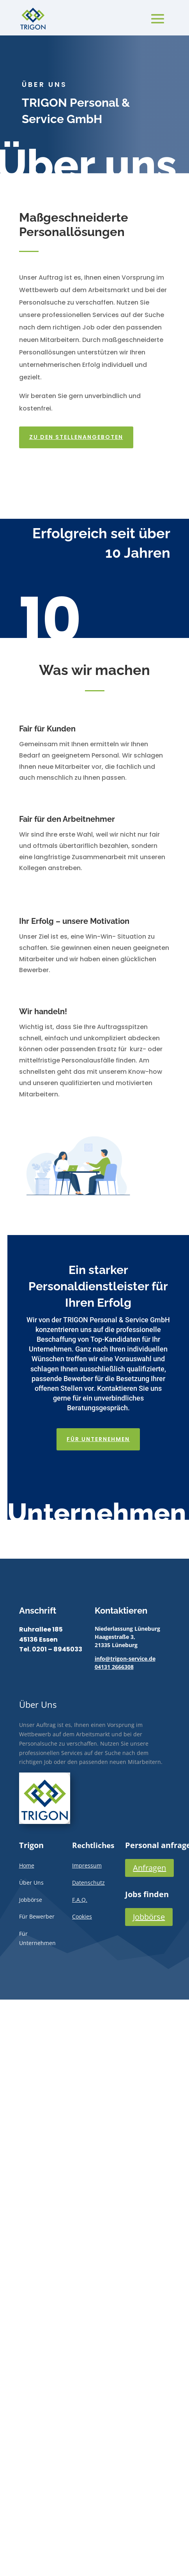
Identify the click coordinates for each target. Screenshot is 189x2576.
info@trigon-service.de (125, 1658)
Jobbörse (149, 1917)
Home (26, 1865)
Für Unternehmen (100, 1432)
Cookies (82, 1916)
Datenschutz (88, 1882)
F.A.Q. (79, 1899)
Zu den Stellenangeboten (77, 430)
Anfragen (149, 1867)
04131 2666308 (114, 1666)
